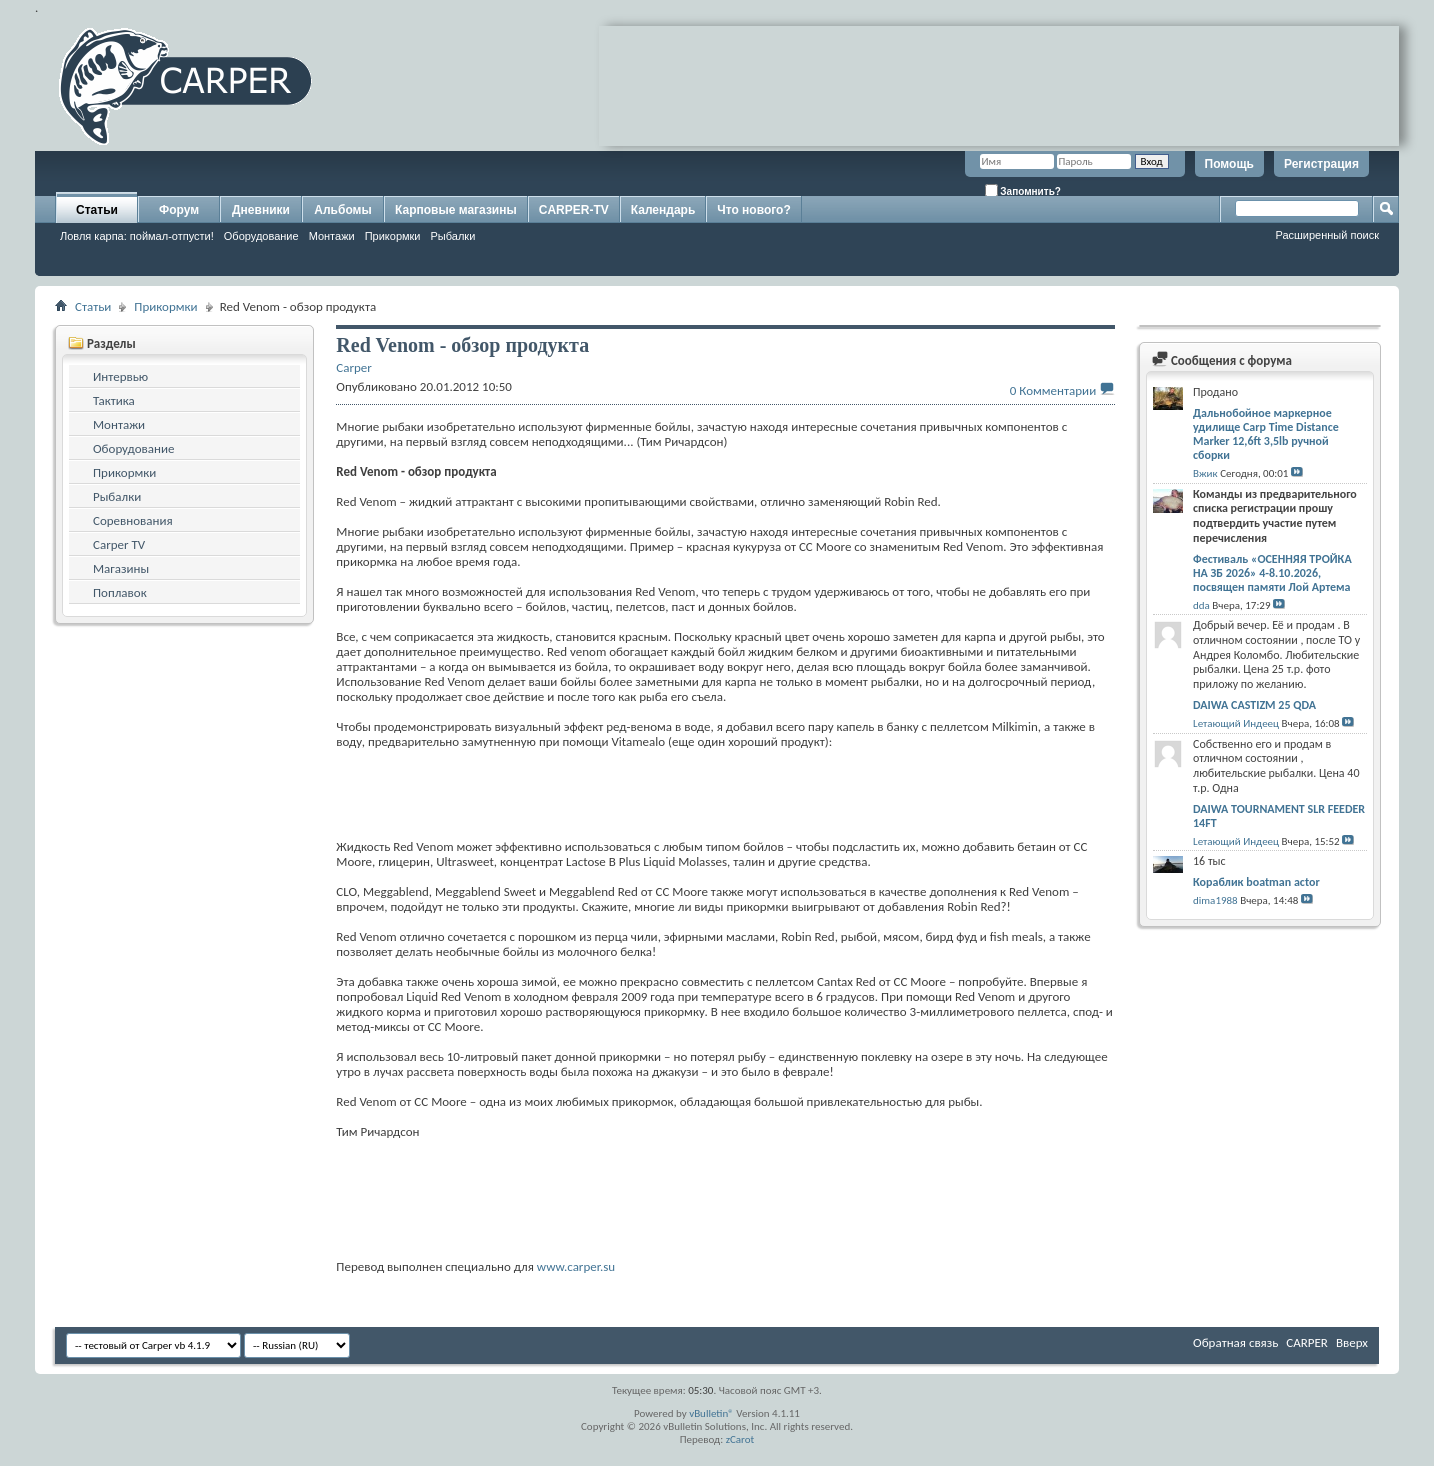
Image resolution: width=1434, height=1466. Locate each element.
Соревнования (133, 520)
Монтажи (332, 236)
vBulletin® (711, 1413)
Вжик (1205, 473)
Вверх (1352, 1342)
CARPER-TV (574, 210)
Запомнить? (1023, 190)
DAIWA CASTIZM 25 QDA (1254, 705)
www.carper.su (576, 1266)
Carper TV (119, 544)
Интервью (120, 376)
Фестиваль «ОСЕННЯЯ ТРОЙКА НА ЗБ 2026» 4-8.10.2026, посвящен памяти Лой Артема (1272, 573)
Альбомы (342, 210)
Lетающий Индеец (1236, 723)
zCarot (740, 1439)
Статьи (97, 210)
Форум (179, 210)
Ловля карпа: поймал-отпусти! (137, 236)
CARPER (1307, 1342)
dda (1201, 605)
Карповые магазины (456, 210)
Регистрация (1321, 164)
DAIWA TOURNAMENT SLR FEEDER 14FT (1279, 816)
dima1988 (1215, 900)
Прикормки (393, 236)
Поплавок (120, 592)
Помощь (1229, 164)
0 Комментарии (1053, 390)
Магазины (121, 568)
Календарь (663, 210)
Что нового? (753, 210)
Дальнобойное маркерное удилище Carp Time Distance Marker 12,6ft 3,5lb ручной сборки (1266, 434)
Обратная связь (1235, 1342)
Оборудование (261, 236)
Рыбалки (453, 236)
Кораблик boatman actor (1256, 882)
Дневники (261, 210)
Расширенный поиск (1327, 235)
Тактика (114, 400)
